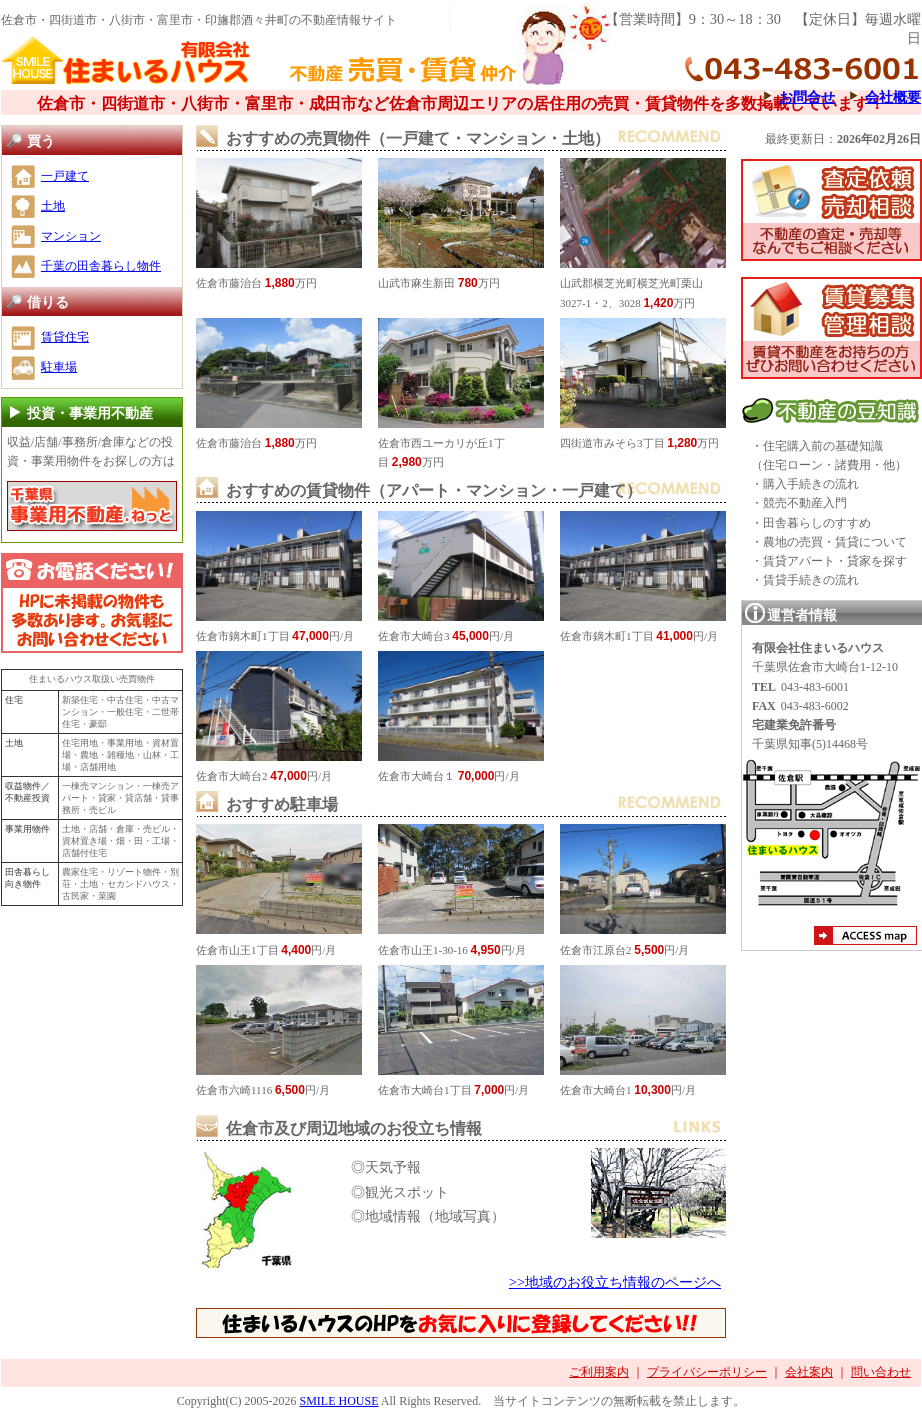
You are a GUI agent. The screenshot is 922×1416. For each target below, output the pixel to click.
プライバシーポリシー (707, 1372)
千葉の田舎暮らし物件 (101, 266)
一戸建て (65, 176)
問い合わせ (881, 1372)
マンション (71, 236)
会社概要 (893, 97)
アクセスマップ (865, 938)
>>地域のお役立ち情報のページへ (615, 1282)
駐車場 (59, 367)
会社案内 (809, 1372)
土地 (53, 206)
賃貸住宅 (65, 337)
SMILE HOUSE (338, 1401)
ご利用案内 (599, 1372)
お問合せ (807, 97)
